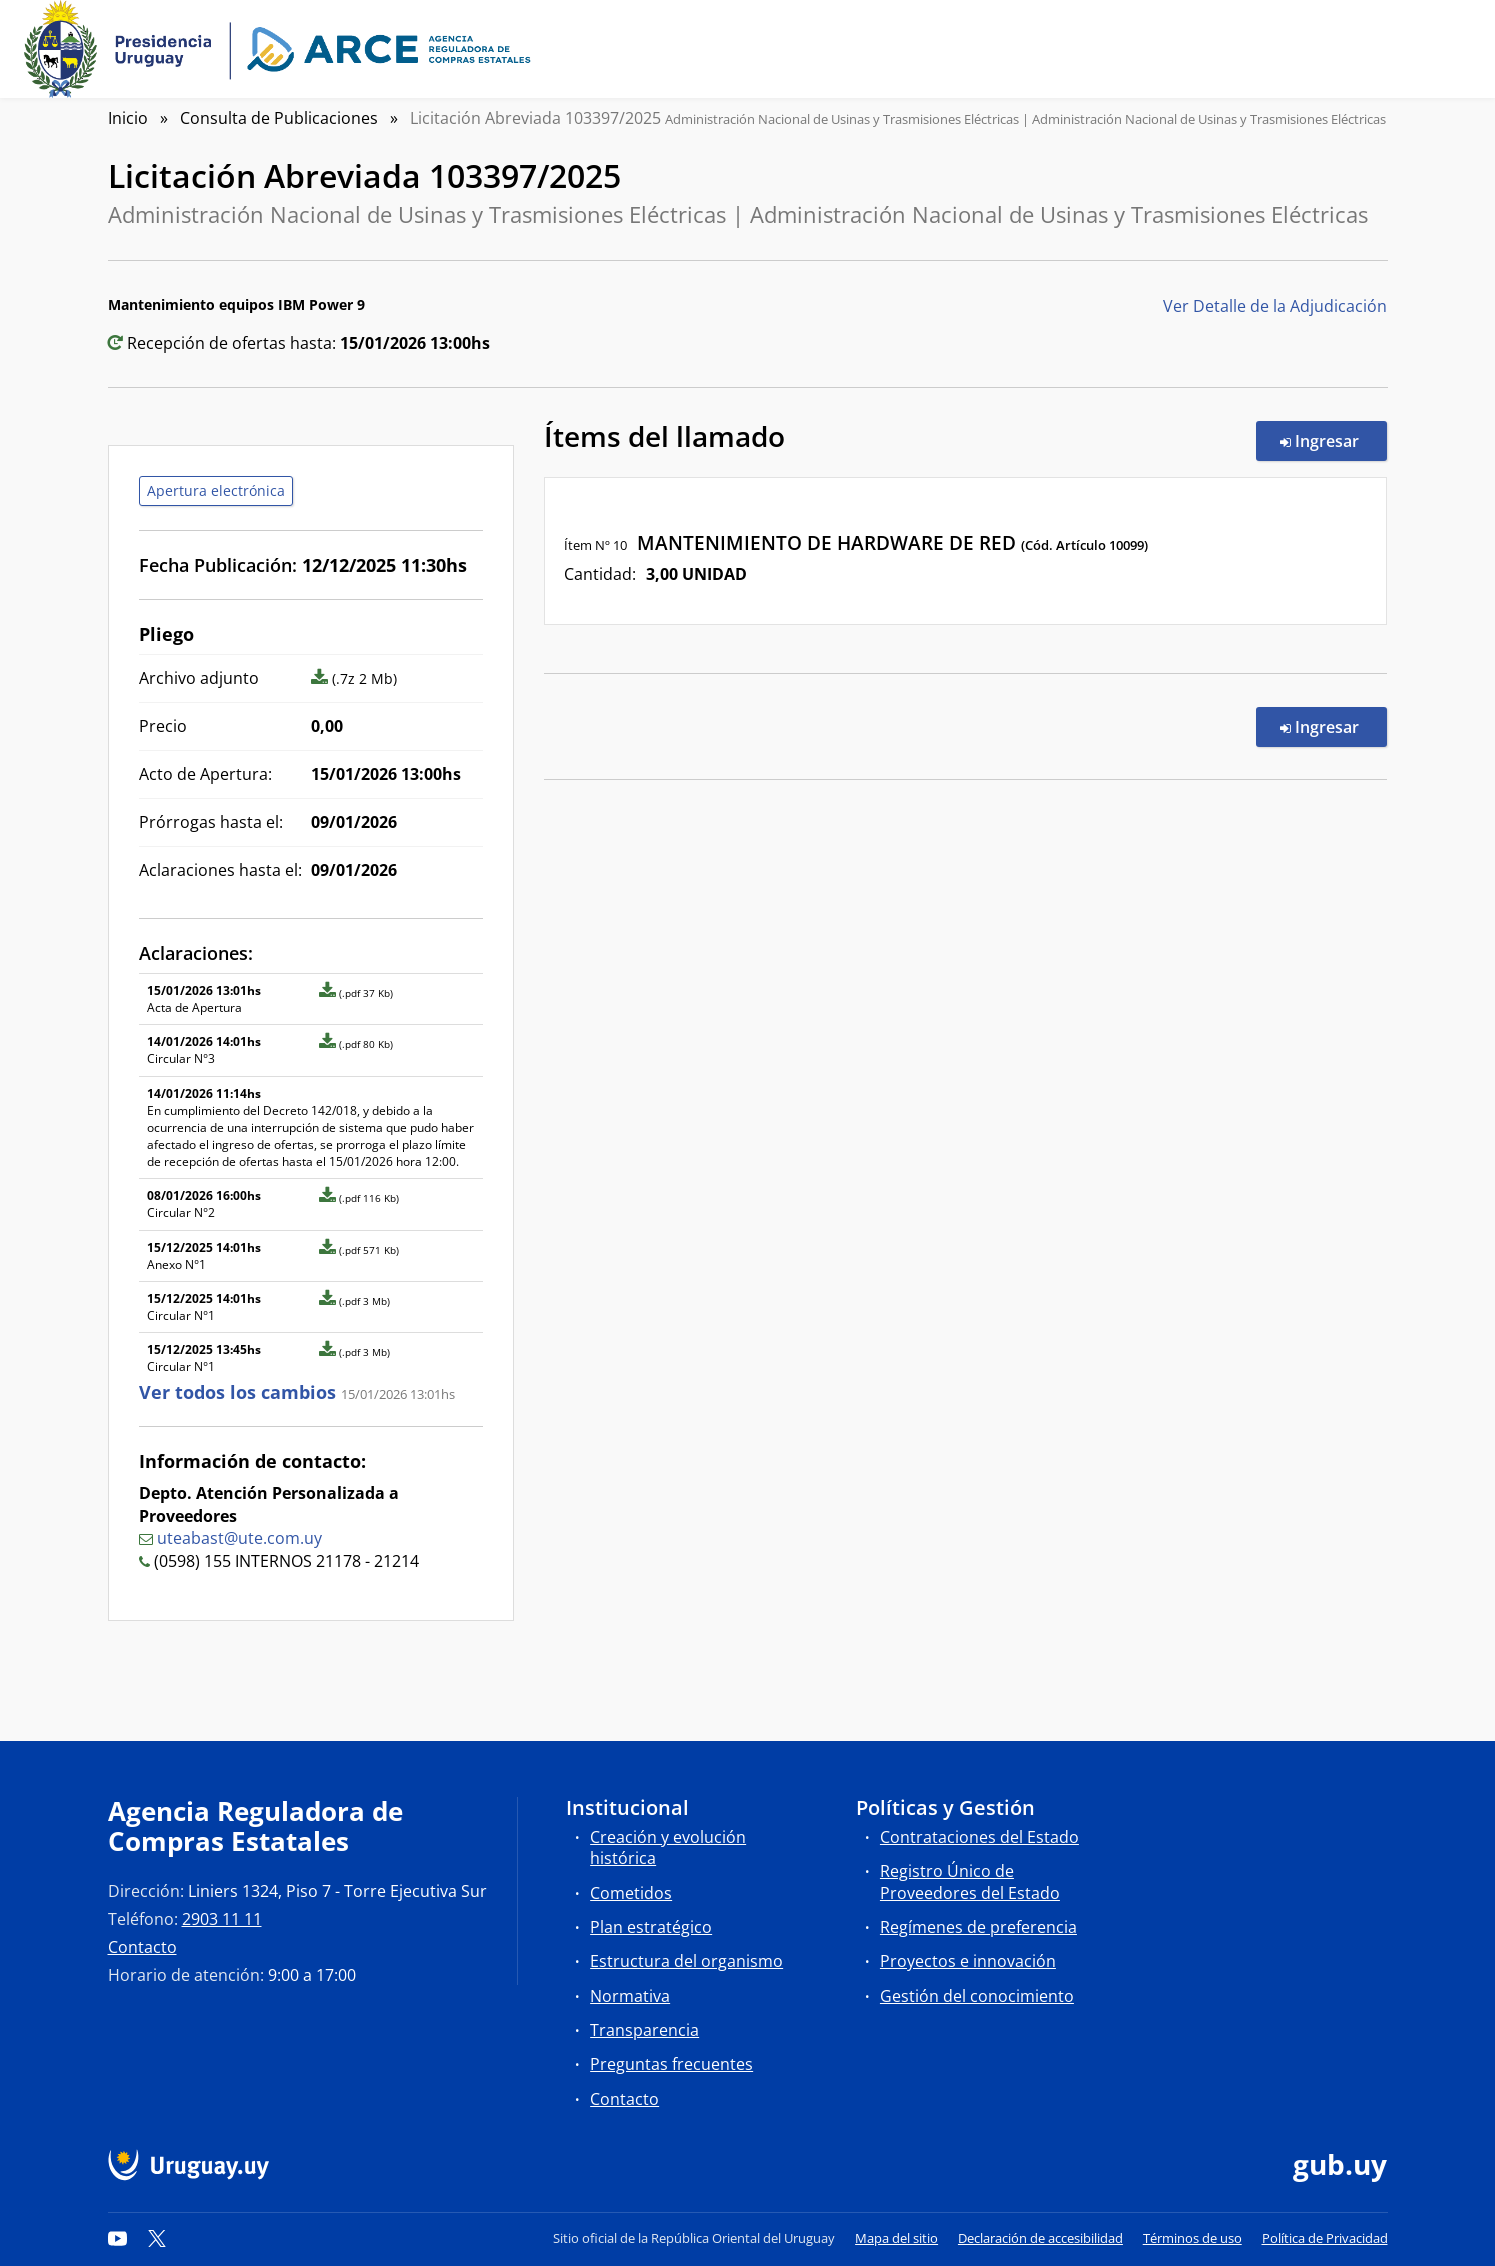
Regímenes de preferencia (978, 1927)
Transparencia (644, 2030)
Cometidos (631, 1893)
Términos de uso (1192, 2238)
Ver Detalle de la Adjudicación (1275, 306)
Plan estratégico (651, 1927)
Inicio (128, 118)
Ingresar (1333, 440)
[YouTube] (118, 2238)
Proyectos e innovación (968, 1961)
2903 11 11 (222, 1919)
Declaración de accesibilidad (1040, 2238)
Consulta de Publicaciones (279, 118)
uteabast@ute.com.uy (239, 1538)
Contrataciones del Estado (979, 1837)
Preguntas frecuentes (671, 2064)
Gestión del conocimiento (977, 1996)
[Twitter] (157, 2238)
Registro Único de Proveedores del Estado (970, 1881)
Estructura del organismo (686, 1961)
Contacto (142, 1947)
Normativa (630, 1996)
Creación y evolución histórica (668, 1847)
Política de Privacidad (1325, 2238)
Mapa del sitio (896, 2238)
